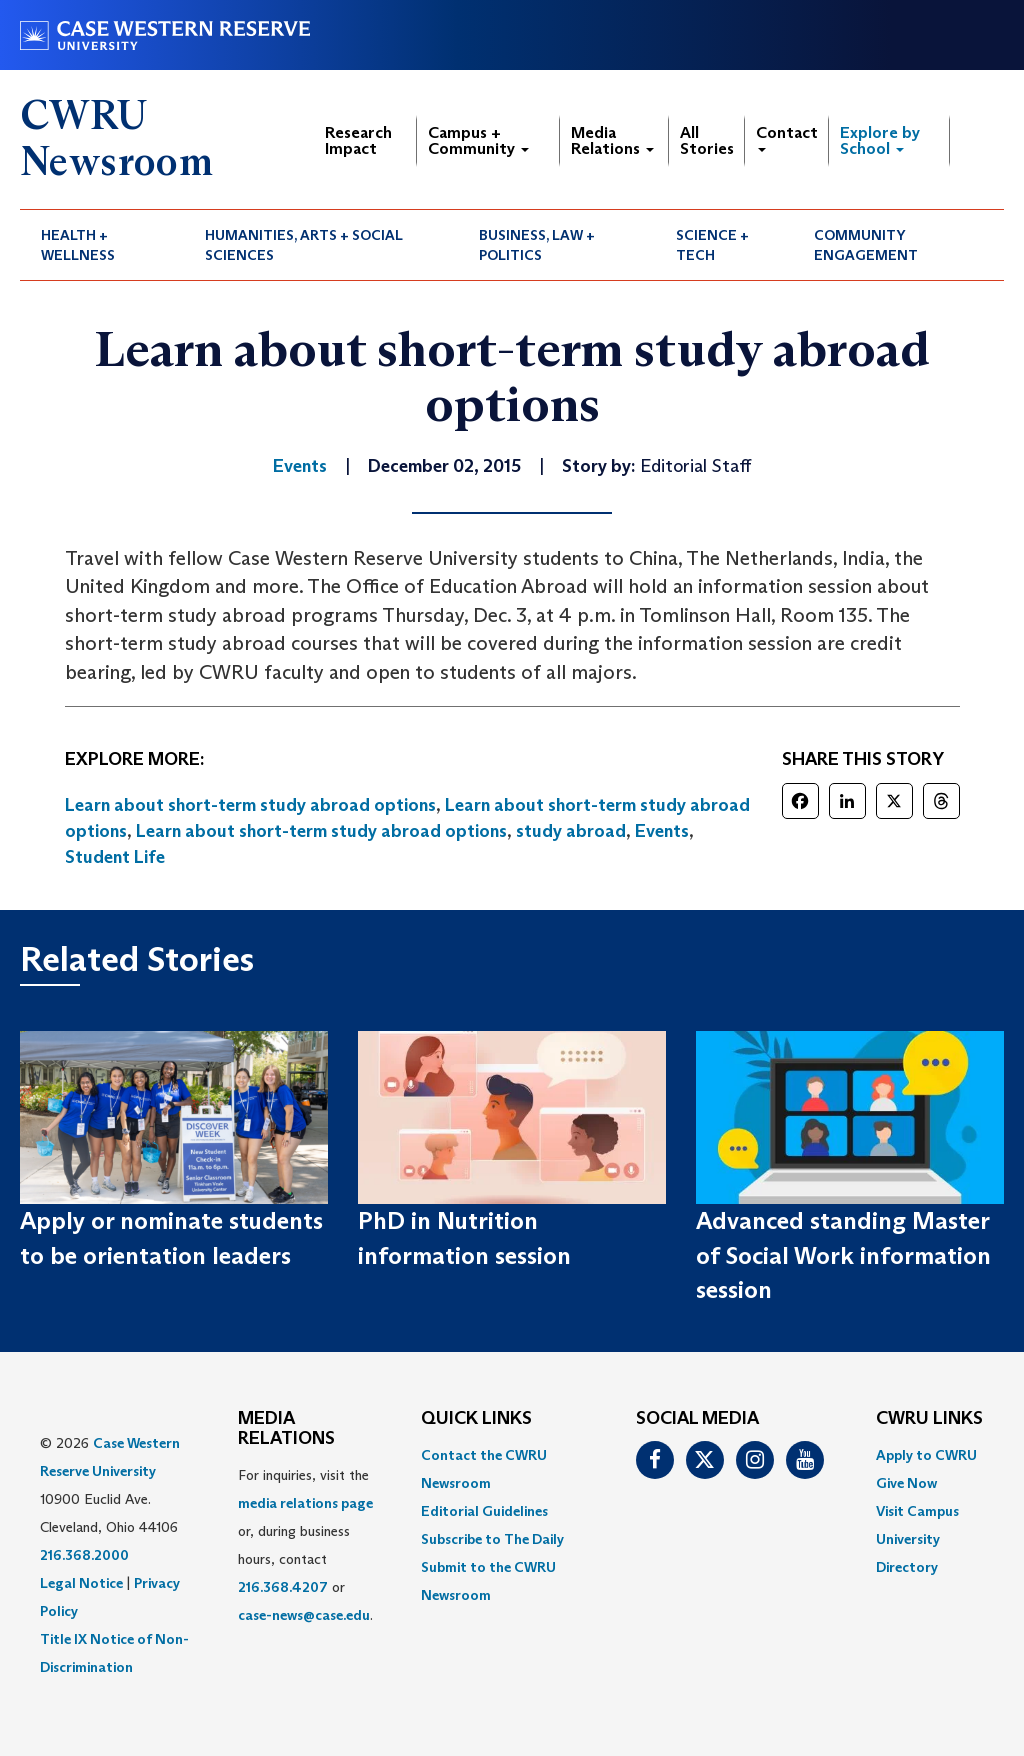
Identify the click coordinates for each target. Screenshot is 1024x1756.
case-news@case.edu (304, 1615)
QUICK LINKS (476, 1419)
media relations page (305, 1503)
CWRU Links (929, 1419)
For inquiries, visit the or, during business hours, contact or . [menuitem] (305, 1545)
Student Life (115, 857)
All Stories (707, 140)
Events (662, 831)
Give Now (906, 1483)
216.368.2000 (84, 1555)
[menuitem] (102, 245)
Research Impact (358, 140)
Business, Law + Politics (537, 245)
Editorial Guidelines (484, 1511)
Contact (787, 137)
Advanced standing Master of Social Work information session (843, 1255)
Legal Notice (81, 1583)
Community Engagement (866, 245)
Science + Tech (712, 245)
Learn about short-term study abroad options (250, 805)
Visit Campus (917, 1511)
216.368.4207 (283, 1587)
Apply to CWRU (926, 1455)
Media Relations (612, 140)
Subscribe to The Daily (492, 1539)
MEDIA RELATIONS (286, 1429)
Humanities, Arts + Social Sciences (304, 245)
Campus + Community (478, 140)
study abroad (571, 831)
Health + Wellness (78, 245)
